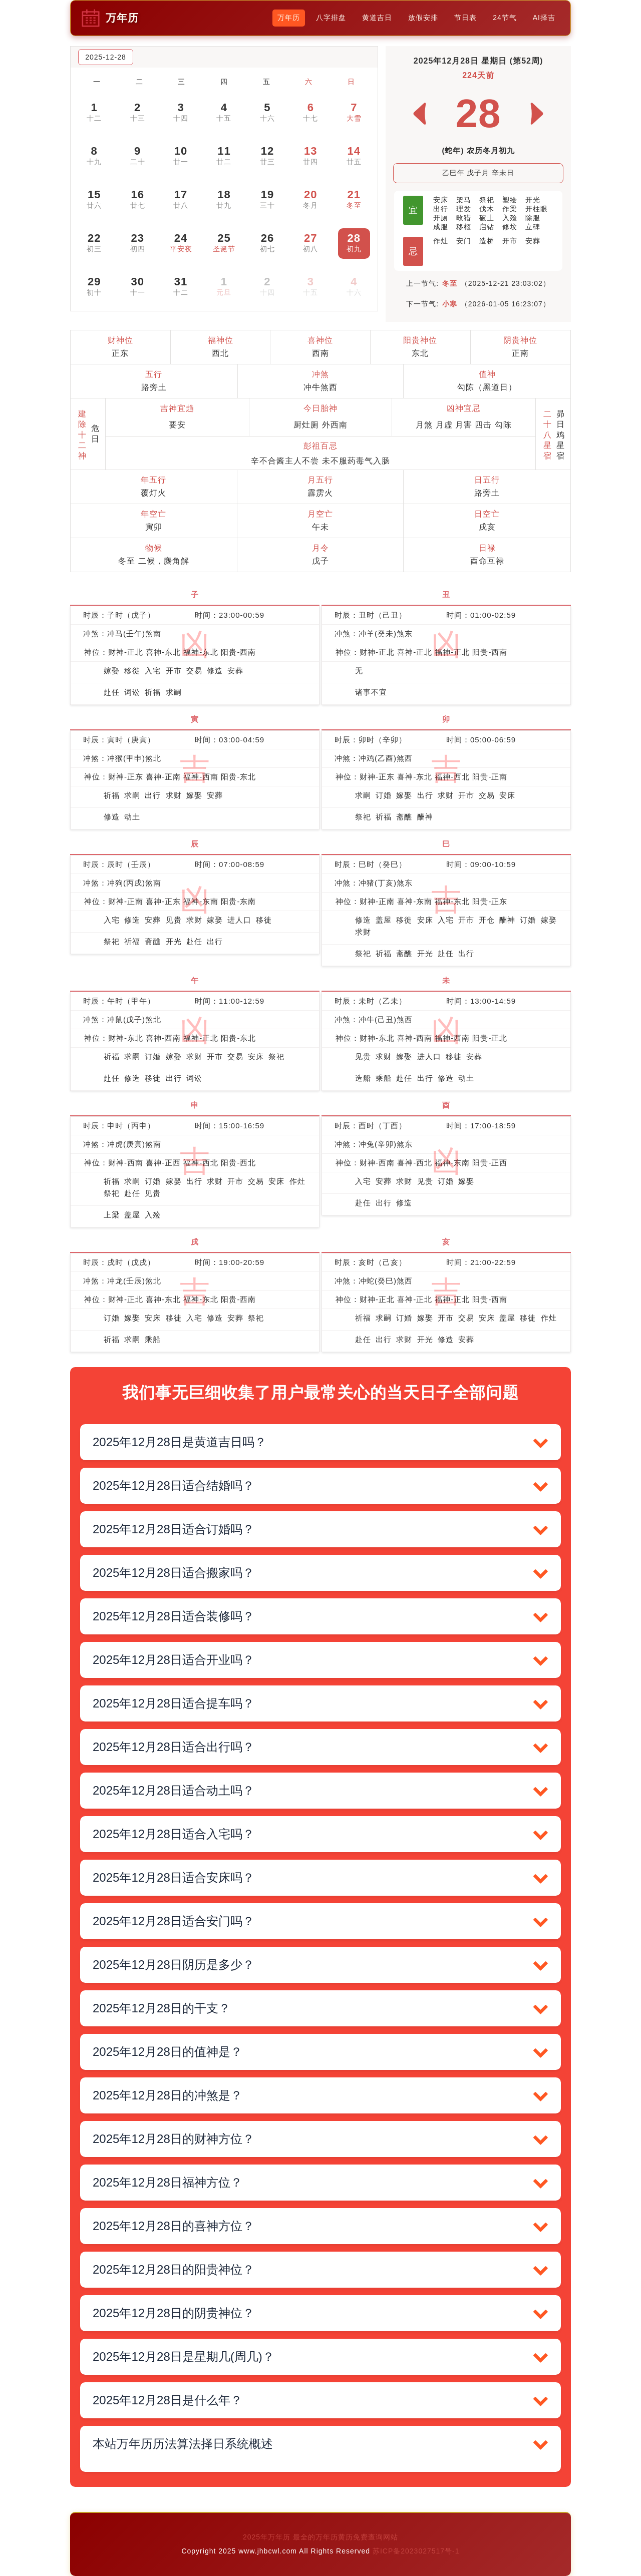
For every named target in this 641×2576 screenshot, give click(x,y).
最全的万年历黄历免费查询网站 (345, 2537)
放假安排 (423, 18)
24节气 (505, 18)
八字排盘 (331, 18)
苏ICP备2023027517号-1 (416, 2551)
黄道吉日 (377, 18)
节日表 (465, 18)
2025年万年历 (268, 2537)
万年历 (288, 18)
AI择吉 (544, 18)
